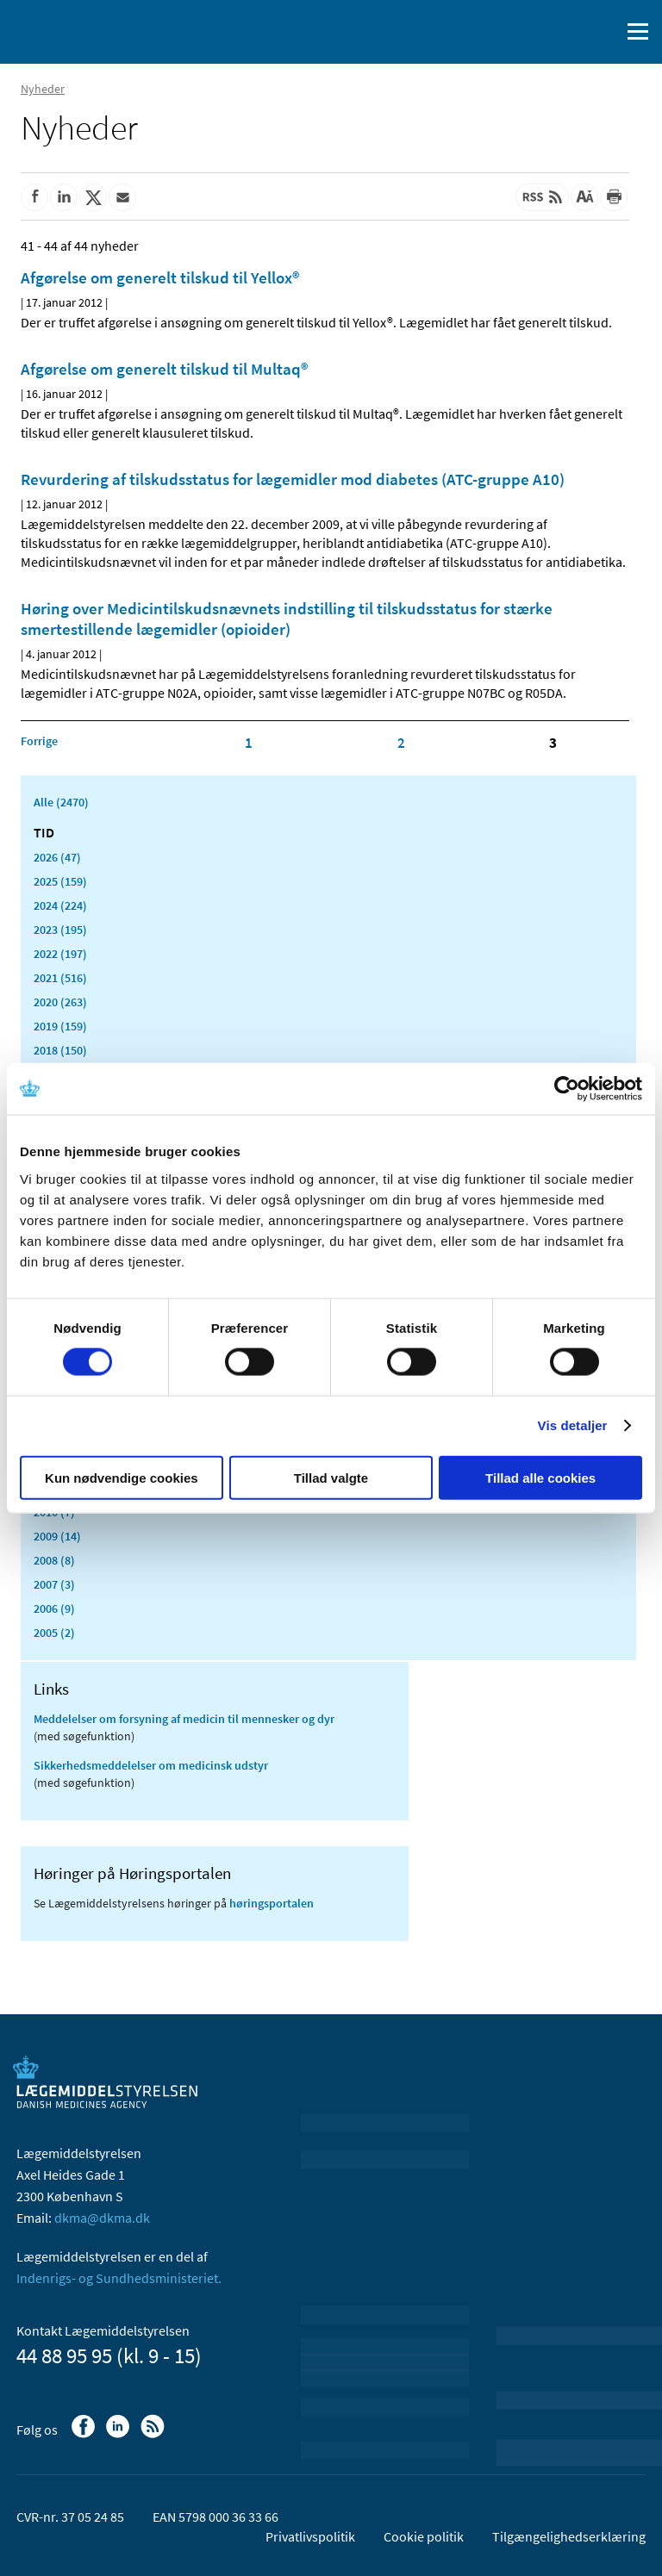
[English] (563, 31)
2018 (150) (60, 1050)
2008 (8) (54, 1560)
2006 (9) (54, 1608)
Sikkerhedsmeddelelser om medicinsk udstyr (151, 1765)
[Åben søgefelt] (603, 32)
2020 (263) (60, 1002)
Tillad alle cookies (540, 1477)
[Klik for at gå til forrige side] (39, 741)
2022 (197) (60, 953)
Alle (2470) (61, 802)
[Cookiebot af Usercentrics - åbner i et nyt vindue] (566, 1089)
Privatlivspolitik (310, 2536)
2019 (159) (60, 1026)
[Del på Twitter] (93, 197)
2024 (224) (60, 905)
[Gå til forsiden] (86, 30)
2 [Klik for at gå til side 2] (401, 742)
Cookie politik (424, 2536)
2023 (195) (60, 929)
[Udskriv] (614, 197)
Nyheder (43, 88)
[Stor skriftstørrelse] (584, 197)
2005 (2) (54, 1632)
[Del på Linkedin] (64, 197)
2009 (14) (57, 1536)
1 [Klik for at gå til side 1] (249, 742)
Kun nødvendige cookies (121, 1477)
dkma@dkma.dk (102, 2217)
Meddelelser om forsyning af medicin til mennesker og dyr (184, 1719)
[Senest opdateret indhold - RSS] (542, 197)
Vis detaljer (573, 1425)
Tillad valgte (331, 1477)
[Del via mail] (122, 197)
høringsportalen (271, 1903)
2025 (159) (60, 881)
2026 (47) (57, 857)
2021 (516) (60, 978)
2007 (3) (54, 1584)
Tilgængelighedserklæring (569, 2536)
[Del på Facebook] (34, 197)
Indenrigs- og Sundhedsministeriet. (119, 2278)
